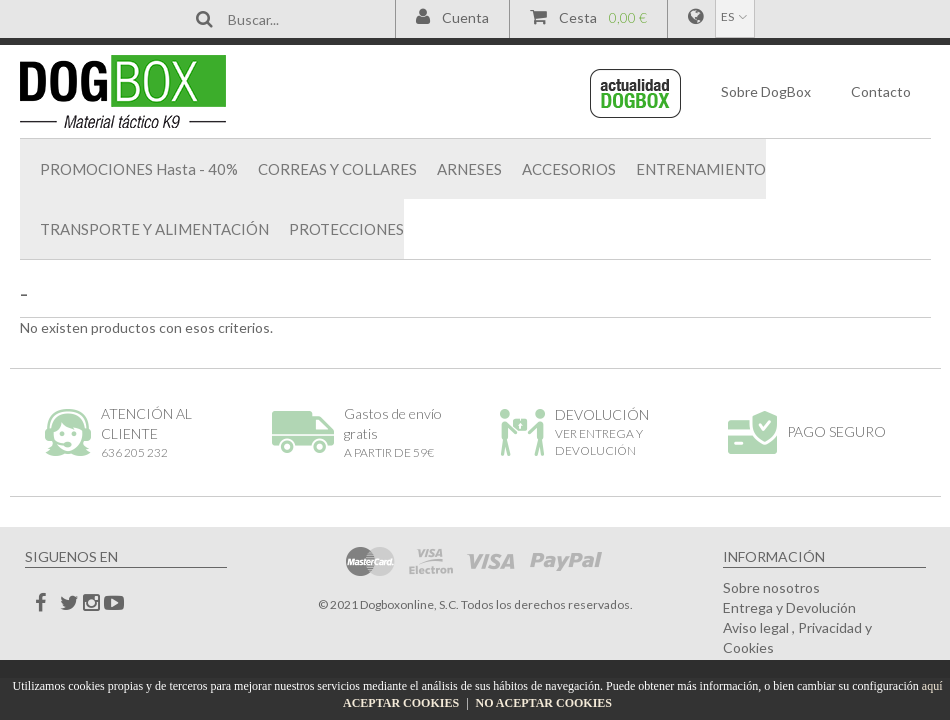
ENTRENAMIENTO (701, 169)
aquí (932, 686)
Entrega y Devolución (789, 607)
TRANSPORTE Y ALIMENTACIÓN (154, 229)
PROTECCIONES (346, 229)
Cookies (748, 647)
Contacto (881, 91)
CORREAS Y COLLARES (337, 169)
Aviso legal (756, 627)
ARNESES (469, 169)
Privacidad (830, 627)
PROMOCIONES (139, 169)
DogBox (766, 91)
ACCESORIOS (569, 169)
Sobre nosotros (771, 587)
